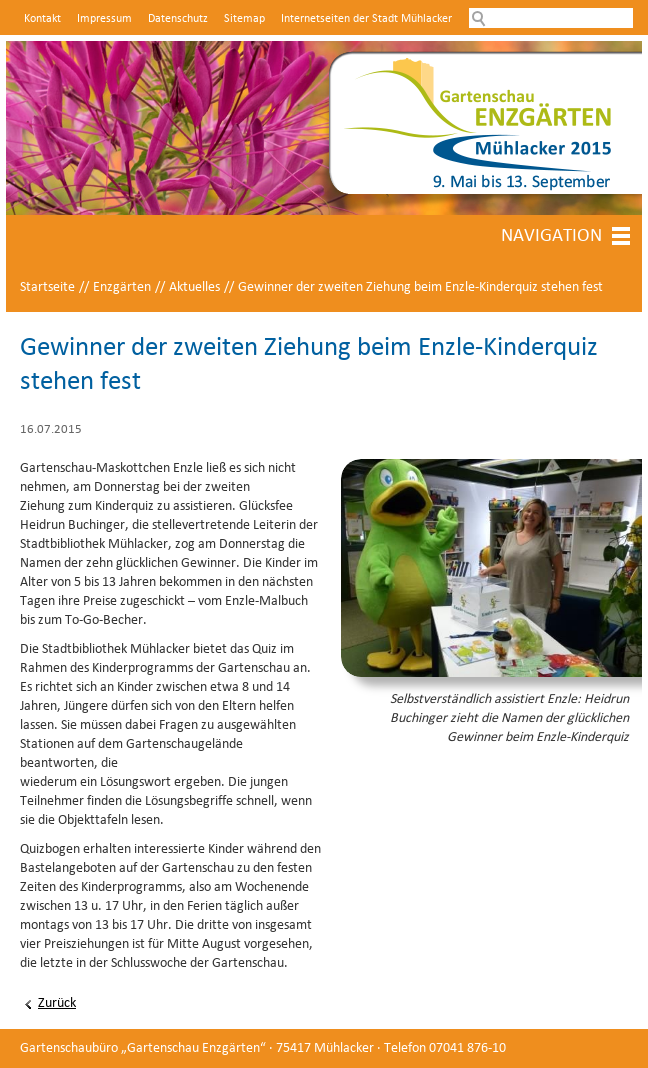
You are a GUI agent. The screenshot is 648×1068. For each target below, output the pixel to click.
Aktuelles (194, 287)
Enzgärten (122, 287)
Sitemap (244, 19)
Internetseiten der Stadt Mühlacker (366, 19)
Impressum (104, 19)
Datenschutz (178, 19)
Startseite (47, 287)
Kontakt (42, 19)
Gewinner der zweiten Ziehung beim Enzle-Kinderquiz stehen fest (420, 287)
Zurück (57, 1003)
